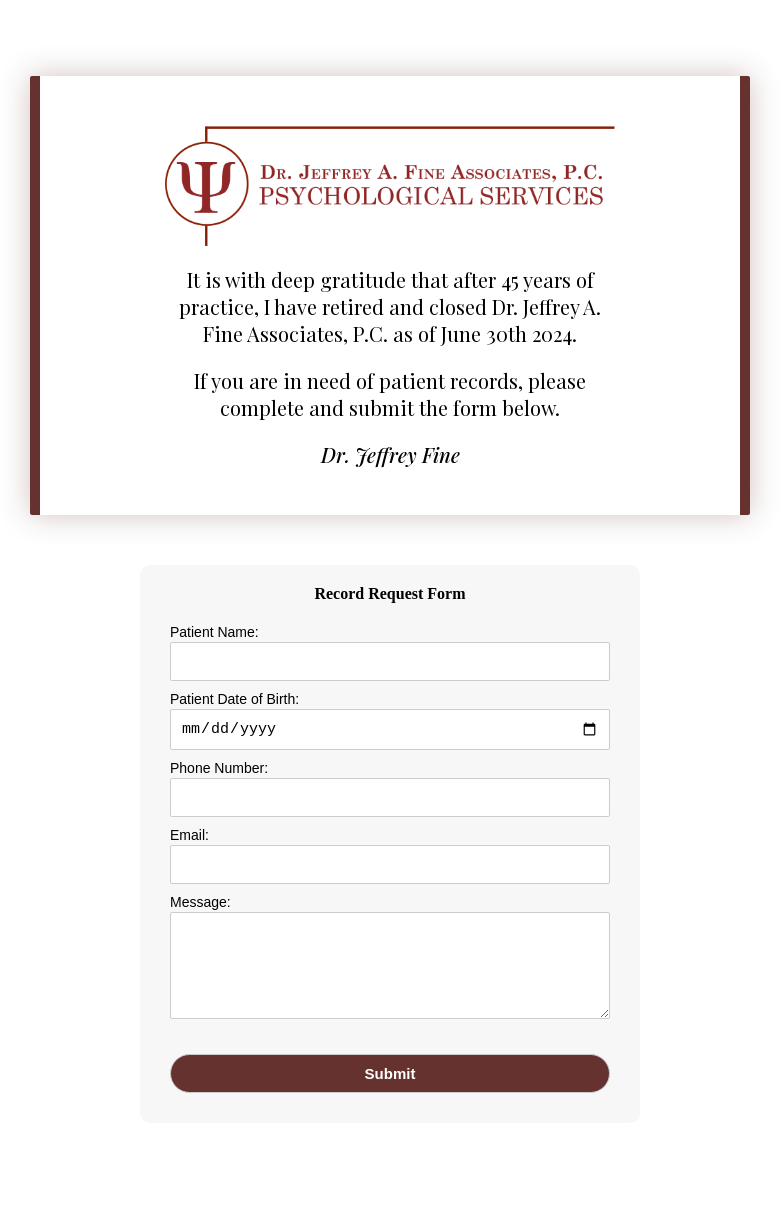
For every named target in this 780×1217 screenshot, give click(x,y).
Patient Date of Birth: (234, 699)
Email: (189, 838)
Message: (200, 905)
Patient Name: (214, 632)
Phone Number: (219, 771)
